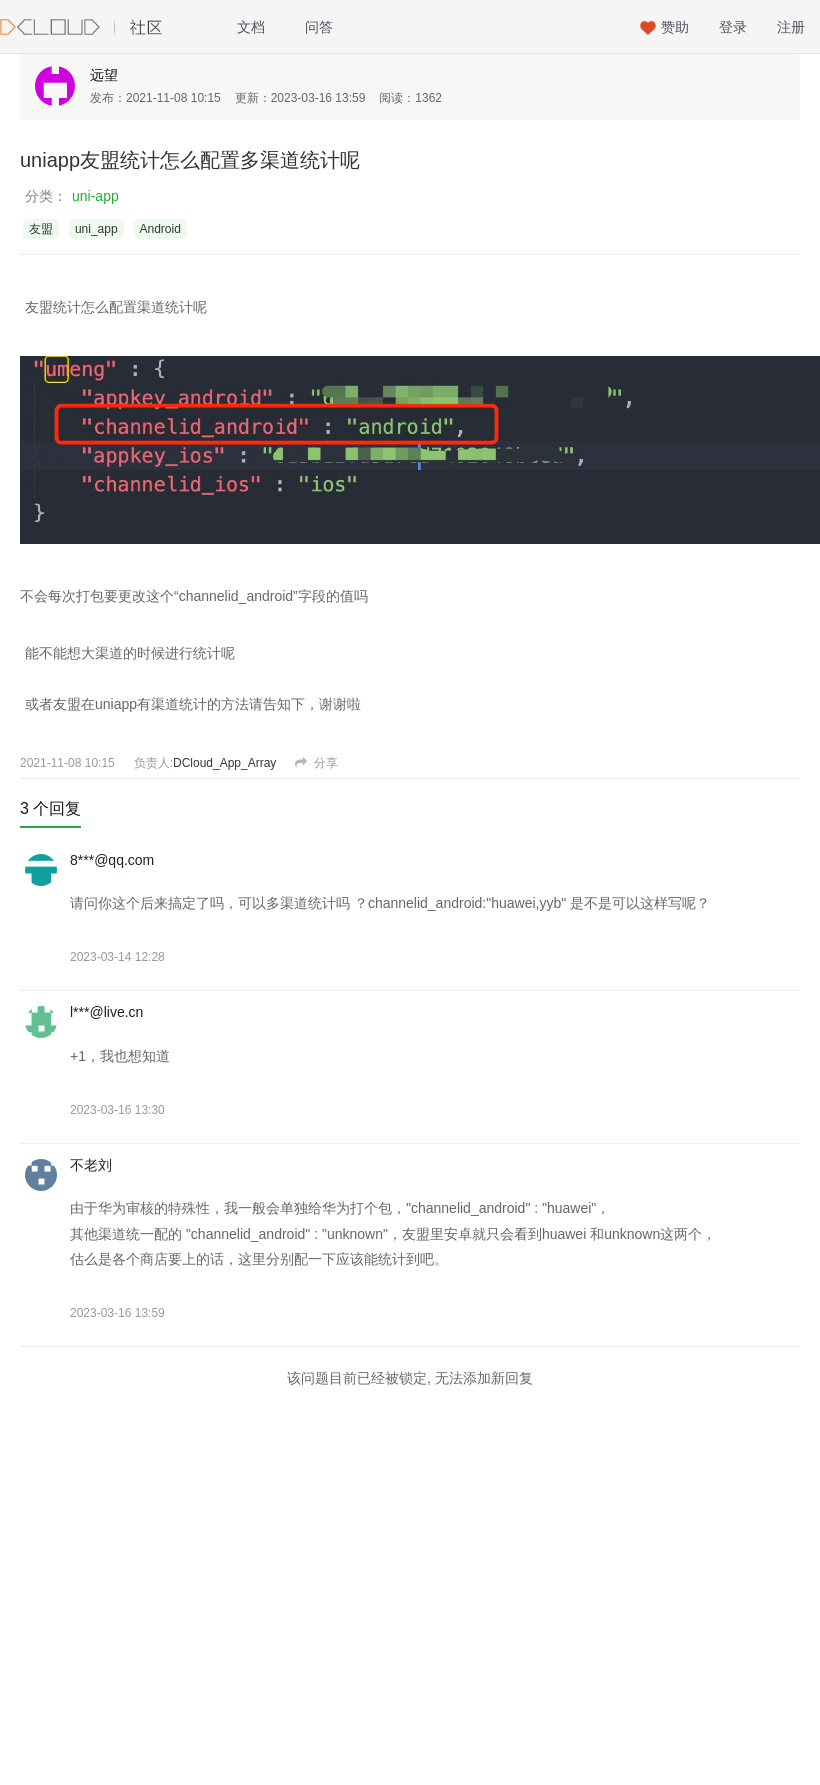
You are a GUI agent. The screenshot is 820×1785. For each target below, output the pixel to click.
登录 (733, 27)
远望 (104, 75)
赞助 (675, 27)
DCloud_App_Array (224, 763)
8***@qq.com (112, 860)
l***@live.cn (106, 1012)
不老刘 (91, 1165)
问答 (319, 27)
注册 (791, 27)
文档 (251, 27)
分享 (316, 763)
